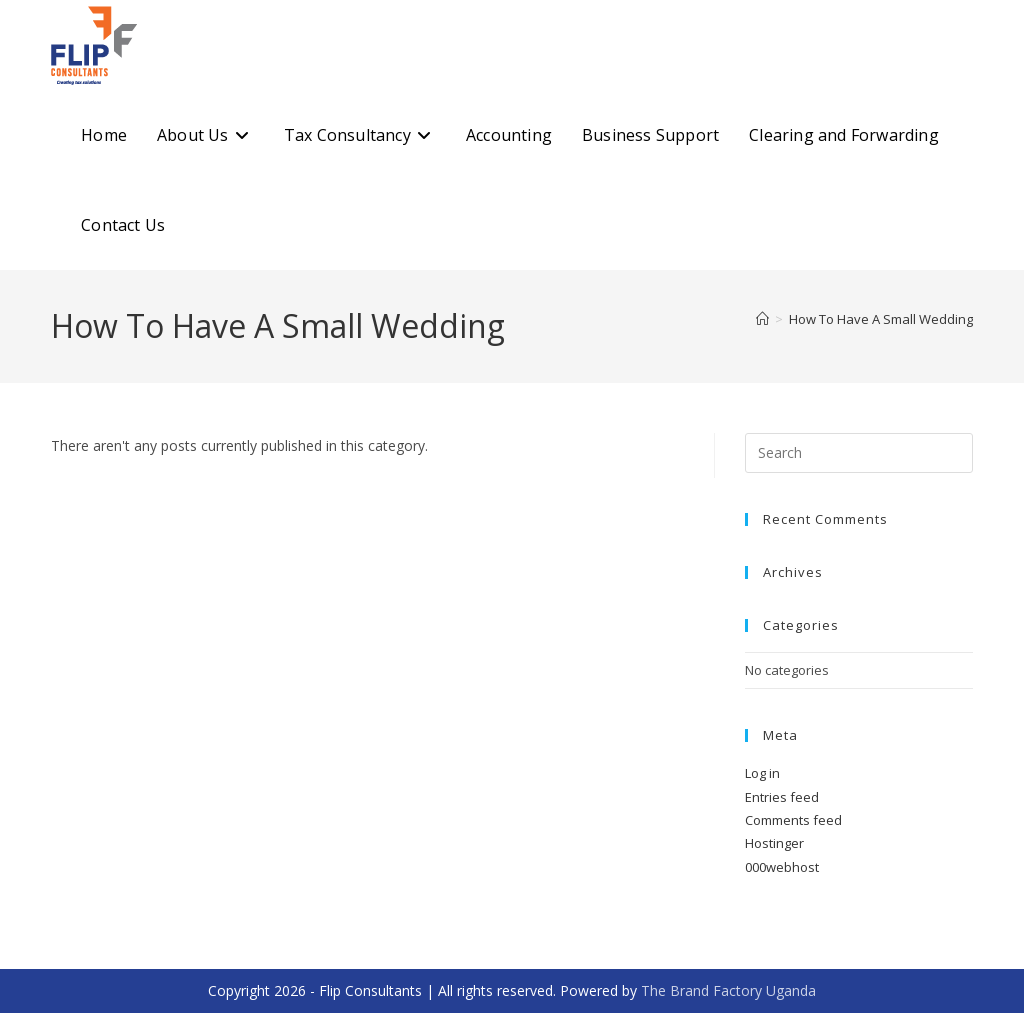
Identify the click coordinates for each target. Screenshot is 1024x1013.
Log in (762, 773)
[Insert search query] (859, 453)
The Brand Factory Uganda (728, 990)
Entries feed (782, 797)
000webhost (782, 867)
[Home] (762, 319)
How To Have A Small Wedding (881, 319)
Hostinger (774, 843)
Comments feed (793, 820)
